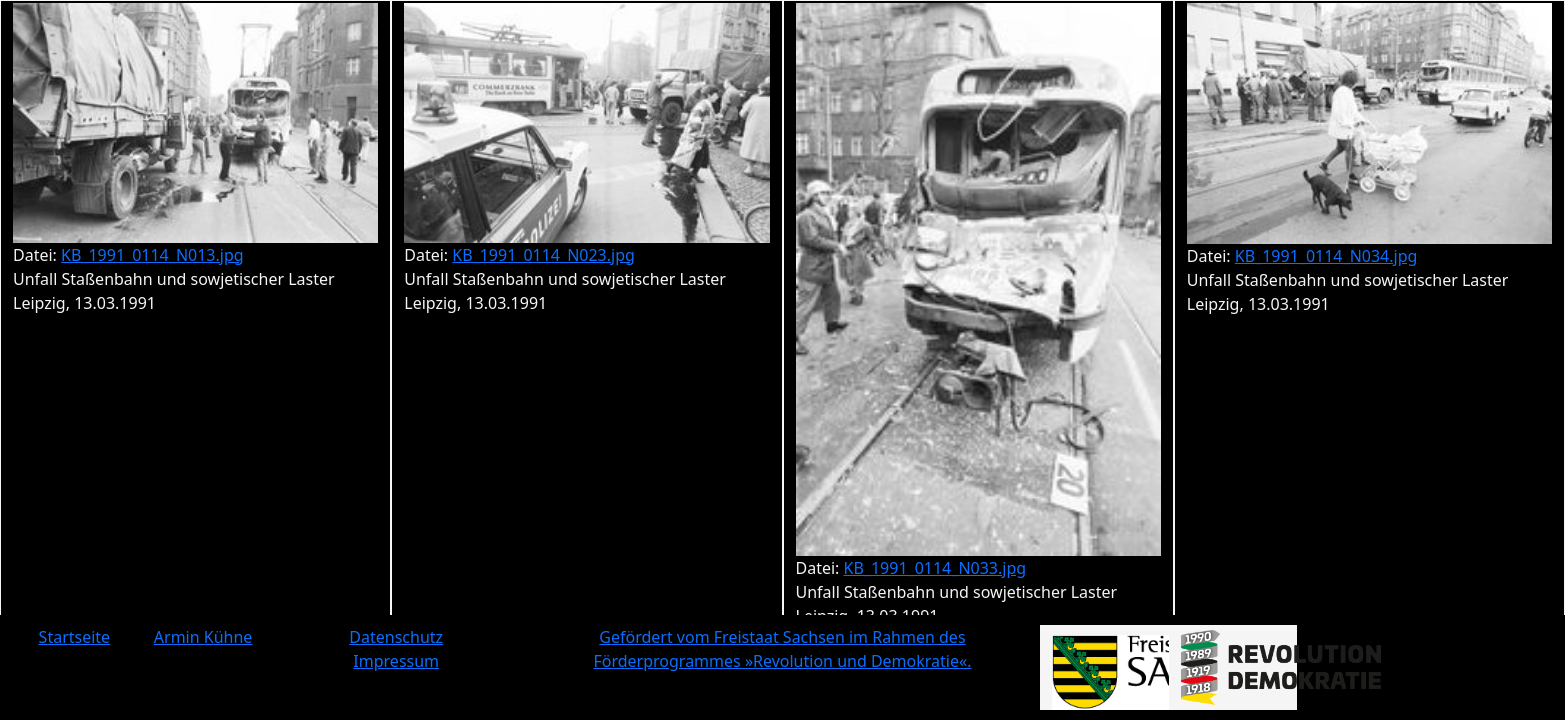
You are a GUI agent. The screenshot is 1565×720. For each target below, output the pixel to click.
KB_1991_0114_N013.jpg (152, 255)
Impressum (396, 661)
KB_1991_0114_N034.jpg (1326, 256)
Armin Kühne (203, 637)
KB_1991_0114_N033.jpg (935, 568)
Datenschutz (396, 637)
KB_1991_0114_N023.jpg (543, 255)
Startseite (75, 637)
